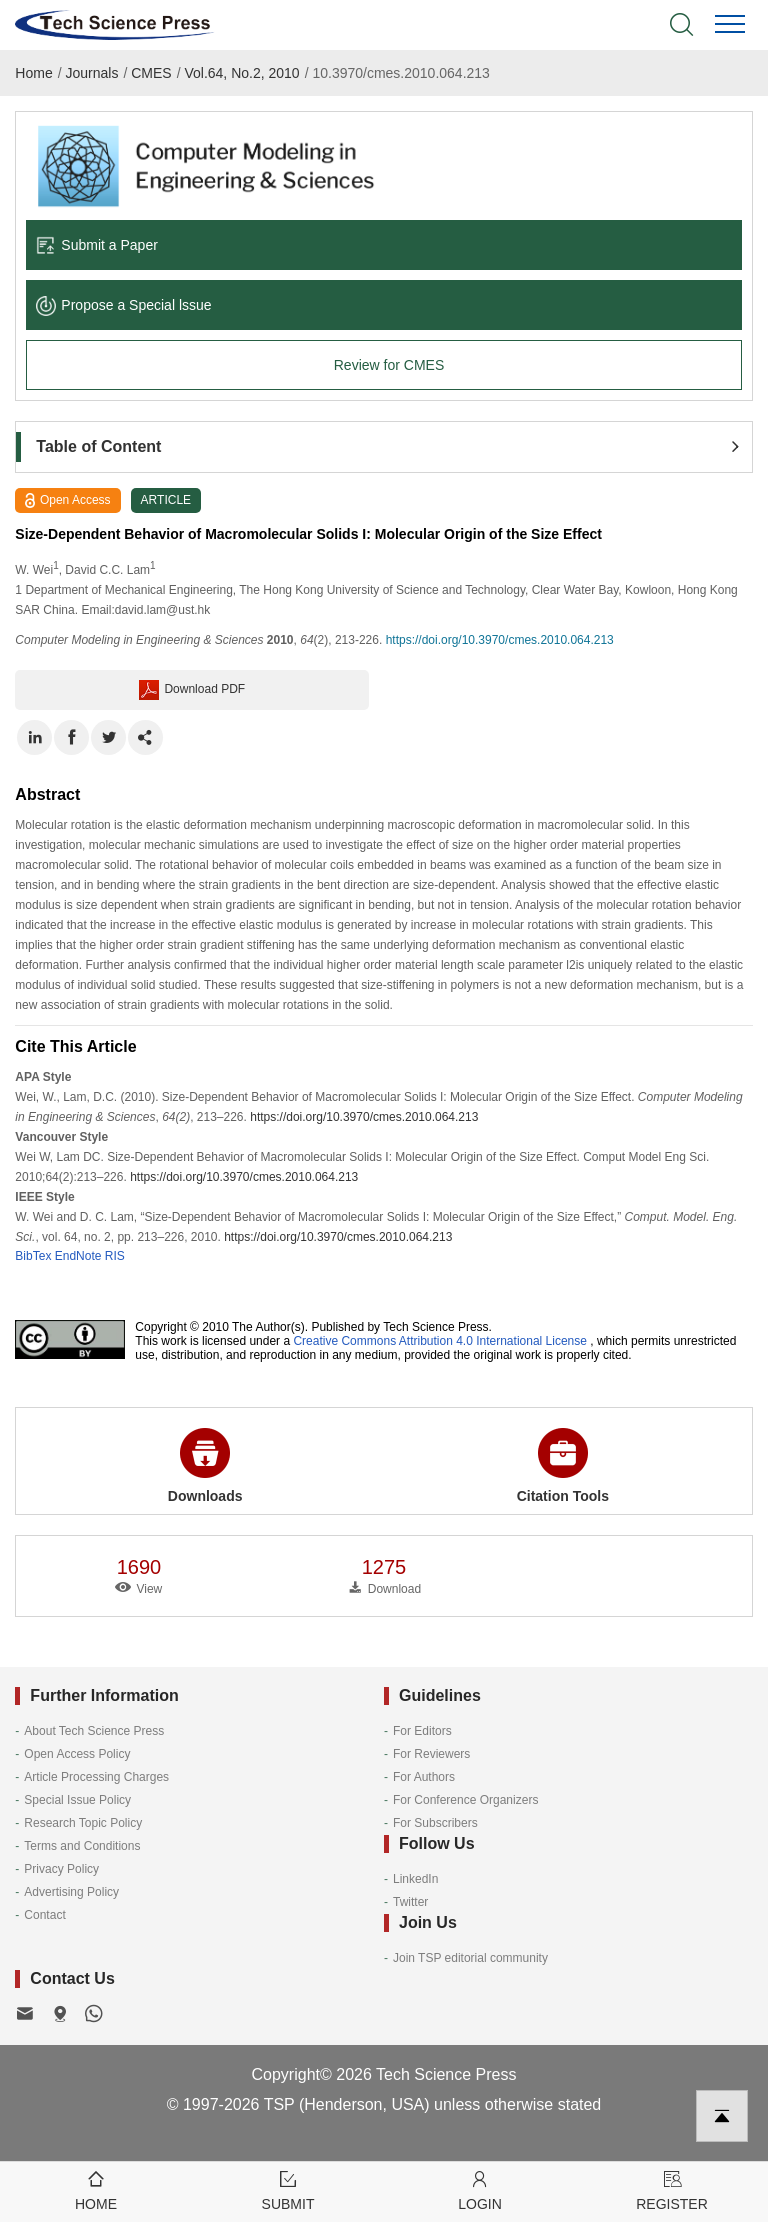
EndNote (78, 1256)
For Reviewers (431, 1754)
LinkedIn (415, 1879)
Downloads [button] (205, 1466)
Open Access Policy (77, 1754)
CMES (151, 73)
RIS (115, 1256)
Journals (92, 73)
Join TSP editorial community (470, 1958)
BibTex (33, 1256)
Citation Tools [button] (563, 1466)
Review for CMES (389, 365)
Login (480, 2189)
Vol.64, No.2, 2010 (241, 73)
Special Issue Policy (77, 1800)
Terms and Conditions (82, 1846)
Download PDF (192, 690)
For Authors (424, 1777)
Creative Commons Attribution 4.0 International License (440, 1341)
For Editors (422, 1731)
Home (33, 73)
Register (672, 2189)
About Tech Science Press (94, 1731)
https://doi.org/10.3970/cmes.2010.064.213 (500, 640)
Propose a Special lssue (123, 305)
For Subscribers (435, 1823)
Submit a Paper (97, 245)
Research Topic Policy (83, 1823)
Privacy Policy (61, 1869)
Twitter (410, 1902)
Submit (288, 2189)
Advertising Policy (71, 1892)
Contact (44, 1915)
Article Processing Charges (96, 1777)
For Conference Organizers (465, 1800)
